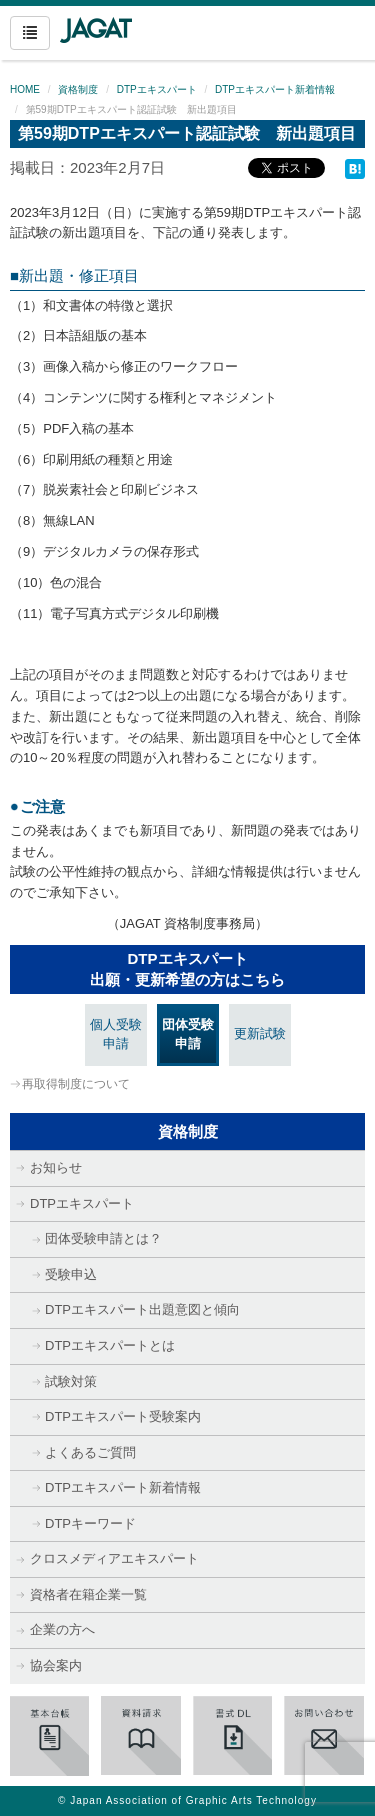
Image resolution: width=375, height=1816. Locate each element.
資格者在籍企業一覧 (88, 1594)
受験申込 (71, 1274)
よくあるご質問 (90, 1452)
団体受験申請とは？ (103, 1238)
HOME (25, 89)
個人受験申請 (116, 1034)
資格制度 (78, 89)
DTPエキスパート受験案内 (123, 1416)
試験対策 (71, 1381)
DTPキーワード (90, 1523)
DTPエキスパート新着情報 (275, 89)
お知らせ (56, 1167)
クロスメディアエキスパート (114, 1558)
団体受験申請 (188, 1034)
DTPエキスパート (157, 89)
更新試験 (260, 1033)
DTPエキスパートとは (110, 1345)
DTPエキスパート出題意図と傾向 (142, 1309)
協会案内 (56, 1665)
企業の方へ (62, 1629)
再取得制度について (76, 1084)
